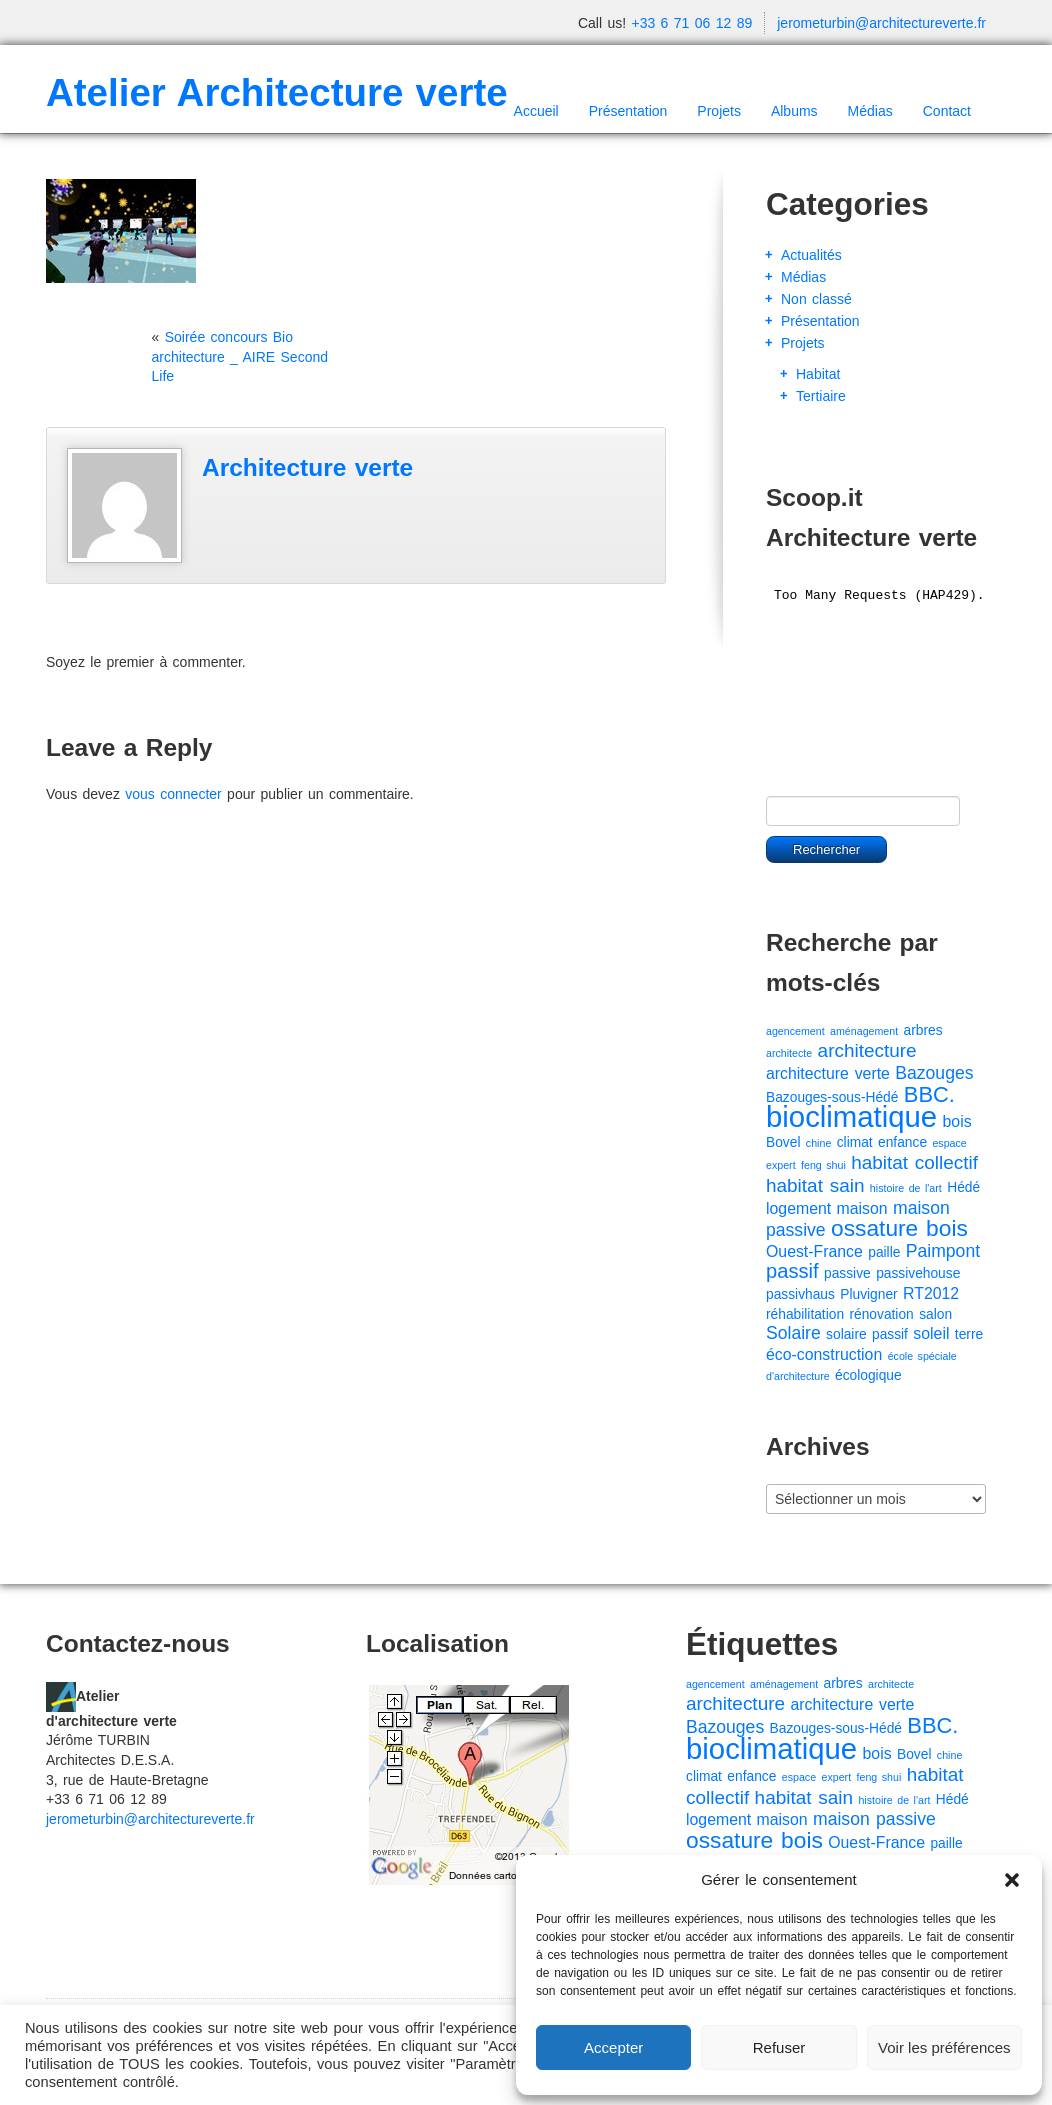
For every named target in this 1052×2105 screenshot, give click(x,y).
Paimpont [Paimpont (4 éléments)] (943, 1251)
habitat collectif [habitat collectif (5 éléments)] (914, 1162)
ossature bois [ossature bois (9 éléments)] (899, 1228)
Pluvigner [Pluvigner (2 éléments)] (868, 1294)
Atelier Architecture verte (277, 92)
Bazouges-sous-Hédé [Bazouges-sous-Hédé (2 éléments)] (832, 1097)
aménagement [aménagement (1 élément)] (864, 1031)
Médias (870, 111)
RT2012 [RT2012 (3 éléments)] (931, 1293)
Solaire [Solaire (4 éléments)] (793, 1333)
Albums (794, 111)
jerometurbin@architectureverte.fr (881, 23)
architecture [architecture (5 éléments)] (867, 1050)
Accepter (613, 2047)
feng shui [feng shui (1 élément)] (823, 1165)
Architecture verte (307, 467)
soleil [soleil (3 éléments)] (931, 1333)
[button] (1012, 1880)
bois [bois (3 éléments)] (957, 1121)
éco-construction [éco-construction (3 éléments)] (824, 1354)
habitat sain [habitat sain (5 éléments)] (815, 1185)
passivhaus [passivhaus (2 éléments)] (800, 1294)
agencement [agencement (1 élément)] (795, 1031)
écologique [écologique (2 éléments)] (868, 1375)
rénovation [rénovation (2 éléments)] (881, 1314)
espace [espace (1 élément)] (949, 1143)
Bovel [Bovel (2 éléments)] (783, 1142)
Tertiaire (821, 396)
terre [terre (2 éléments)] (969, 1334)
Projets (719, 111)
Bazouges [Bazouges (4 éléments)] (934, 1073)
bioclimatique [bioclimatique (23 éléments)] (851, 1116)
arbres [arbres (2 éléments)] (923, 1030)
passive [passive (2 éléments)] (847, 1273)
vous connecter (173, 794)
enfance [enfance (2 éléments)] (902, 1142)
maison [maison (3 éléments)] (862, 1208)
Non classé (816, 299)
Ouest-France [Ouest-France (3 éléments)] (814, 1251)
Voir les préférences (944, 2047)
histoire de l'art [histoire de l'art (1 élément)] (906, 1188)
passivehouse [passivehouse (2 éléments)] (918, 1273)
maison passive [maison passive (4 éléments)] (874, 1819)
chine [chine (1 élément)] (818, 1143)
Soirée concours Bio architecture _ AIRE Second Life (240, 356)
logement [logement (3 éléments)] (798, 1208)
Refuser (779, 2047)
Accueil (536, 111)
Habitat (818, 374)
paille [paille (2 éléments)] (884, 1252)
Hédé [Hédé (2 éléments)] (963, 1187)
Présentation (628, 111)
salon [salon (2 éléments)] (935, 1314)
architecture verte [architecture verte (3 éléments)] (828, 1073)
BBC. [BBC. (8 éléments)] (929, 1094)
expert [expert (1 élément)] (781, 1165)
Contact (947, 111)
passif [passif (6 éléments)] (792, 1271)
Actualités (811, 255)
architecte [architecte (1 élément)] (789, 1053)
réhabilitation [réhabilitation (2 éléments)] (805, 1314)
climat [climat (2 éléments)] (855, 1142)
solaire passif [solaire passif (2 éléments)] (867, 1334)
